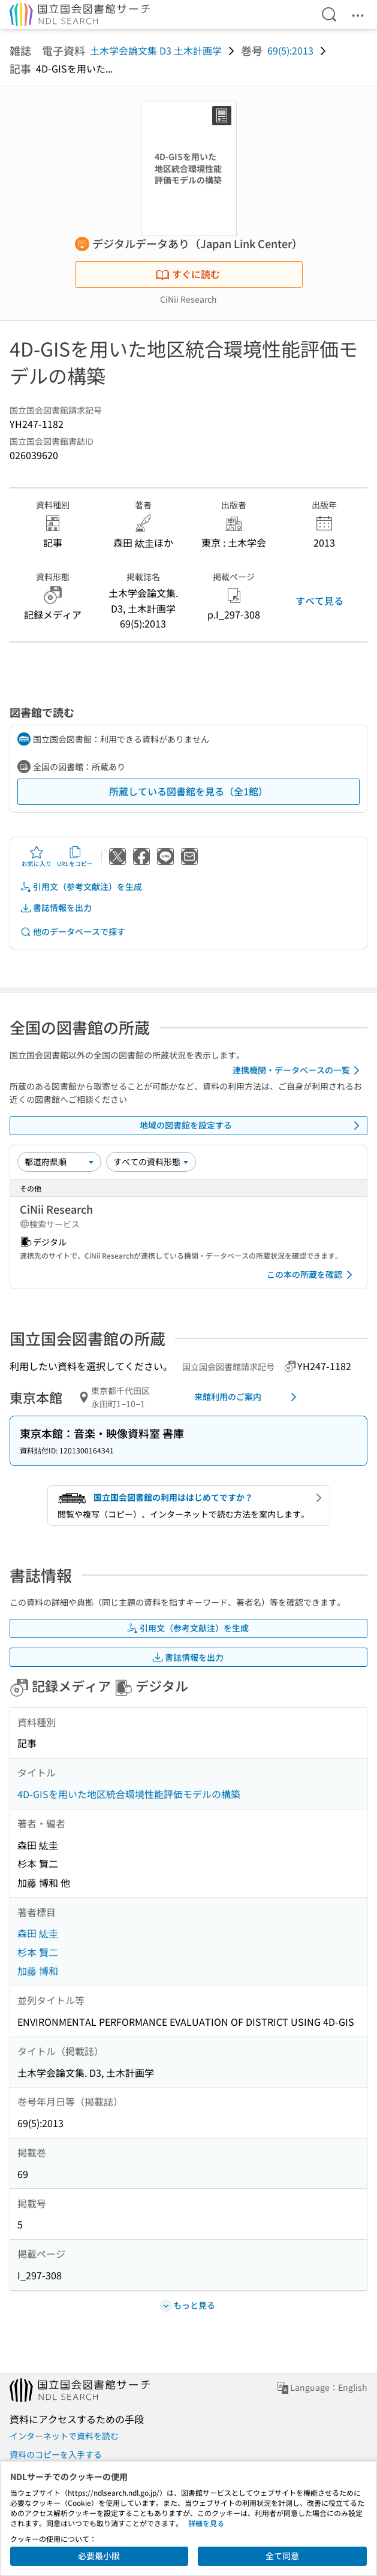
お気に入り (37, 856)
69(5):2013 (290, 50)
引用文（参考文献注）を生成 (81, 886)
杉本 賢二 (37, 1952)
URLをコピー (75, 856)
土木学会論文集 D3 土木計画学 (156, 50)
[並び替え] (59, 1161)
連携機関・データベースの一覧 (298, 1070)
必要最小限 (99, 2556)
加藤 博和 (37, 1970)
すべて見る (319, 600)
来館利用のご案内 (247, 1397)
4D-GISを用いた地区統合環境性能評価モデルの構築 (128, 1794)
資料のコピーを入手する (56, 2454)
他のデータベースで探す (72, 931)
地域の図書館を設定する (252, 1125)
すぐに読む (187, 274)
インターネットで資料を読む (64, 2436)
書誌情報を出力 (56, 907)
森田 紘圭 (37, 1933)
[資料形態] (151, 1161)
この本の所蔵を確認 (312, 1275)
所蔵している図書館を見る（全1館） (188, 791)
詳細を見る (206, 2523)
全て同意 (282, 2556)
